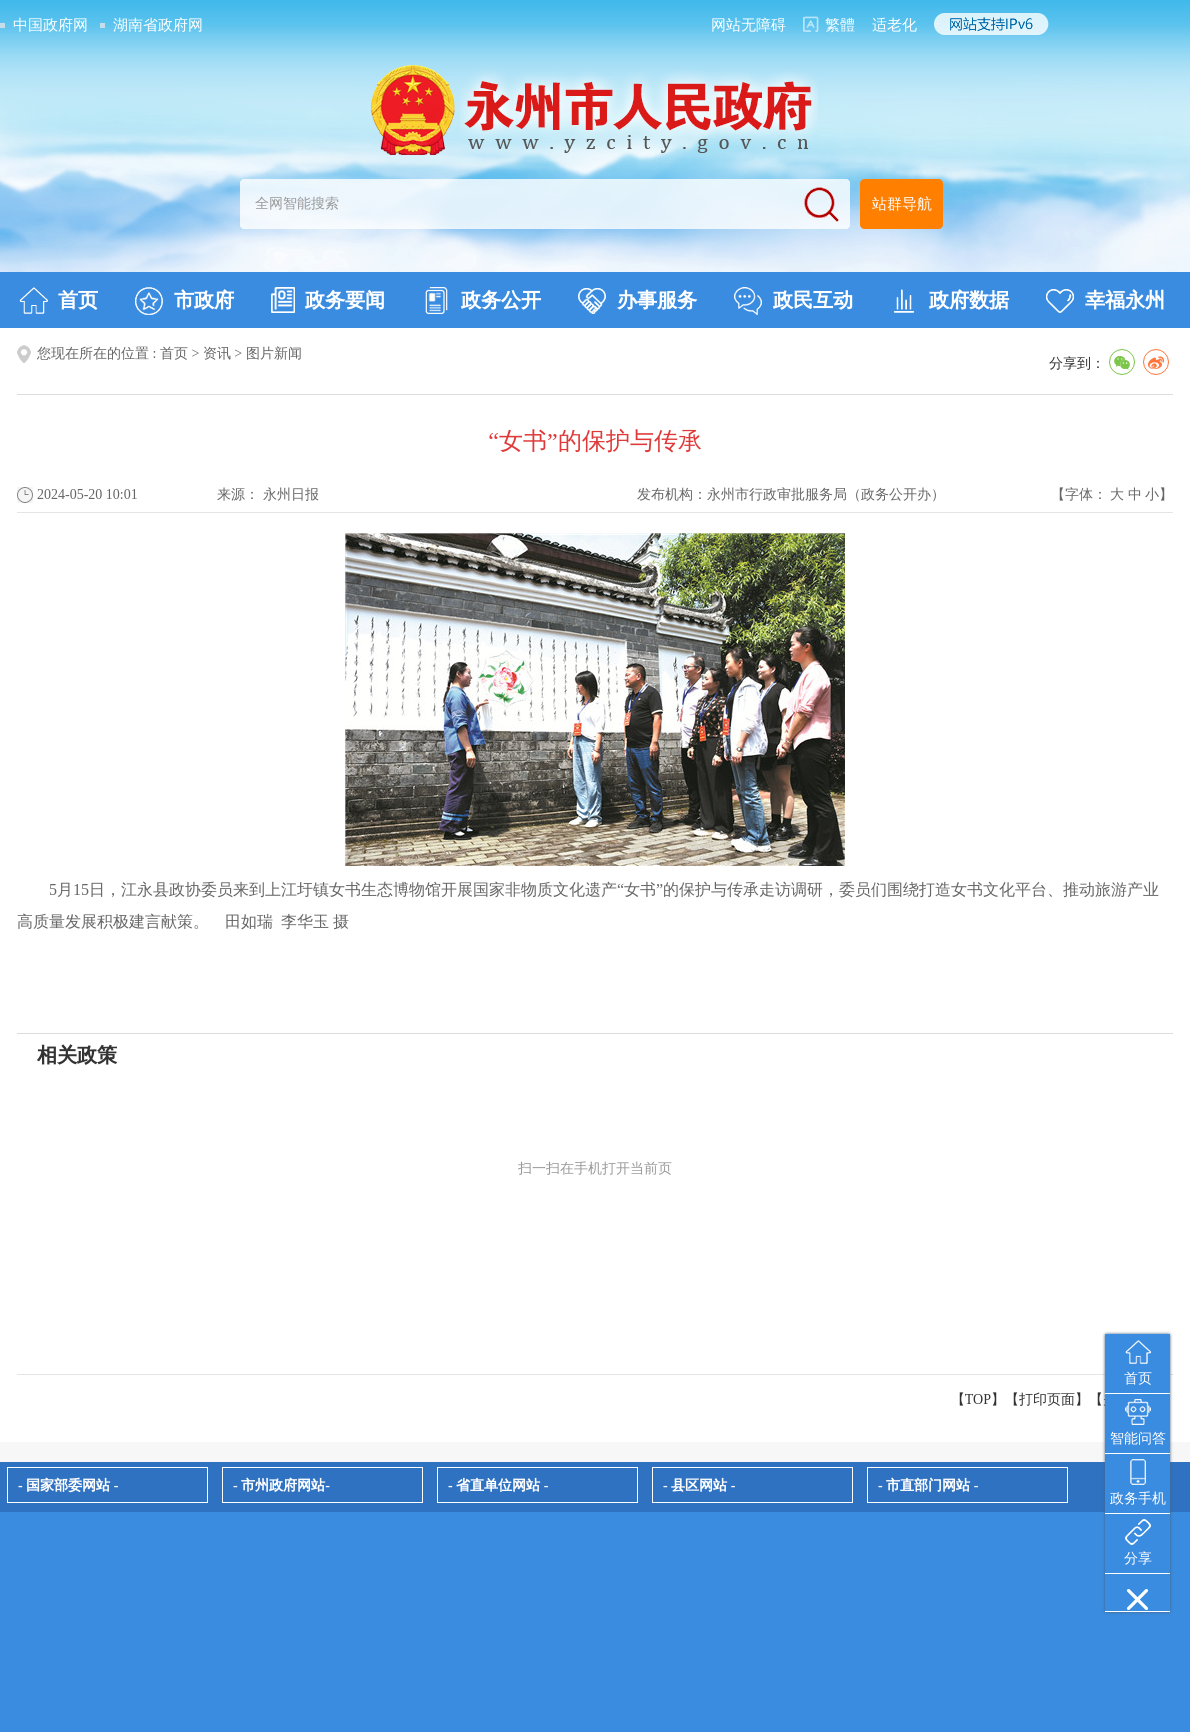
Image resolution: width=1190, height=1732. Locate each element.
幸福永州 (1105, 301)
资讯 (217, 353)
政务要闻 (328, 300)
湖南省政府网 (158, 25)
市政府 (184, 301)
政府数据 (949, 301)
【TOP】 (978, 1399)
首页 (58, 301)
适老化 (894, 25)
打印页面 (1047, 1399)
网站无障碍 (748, 25)
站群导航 (902, 204)
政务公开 (481, 301)
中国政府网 (50, 25)
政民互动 (793, 301)
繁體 (840, 25)
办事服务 (637, 301)
